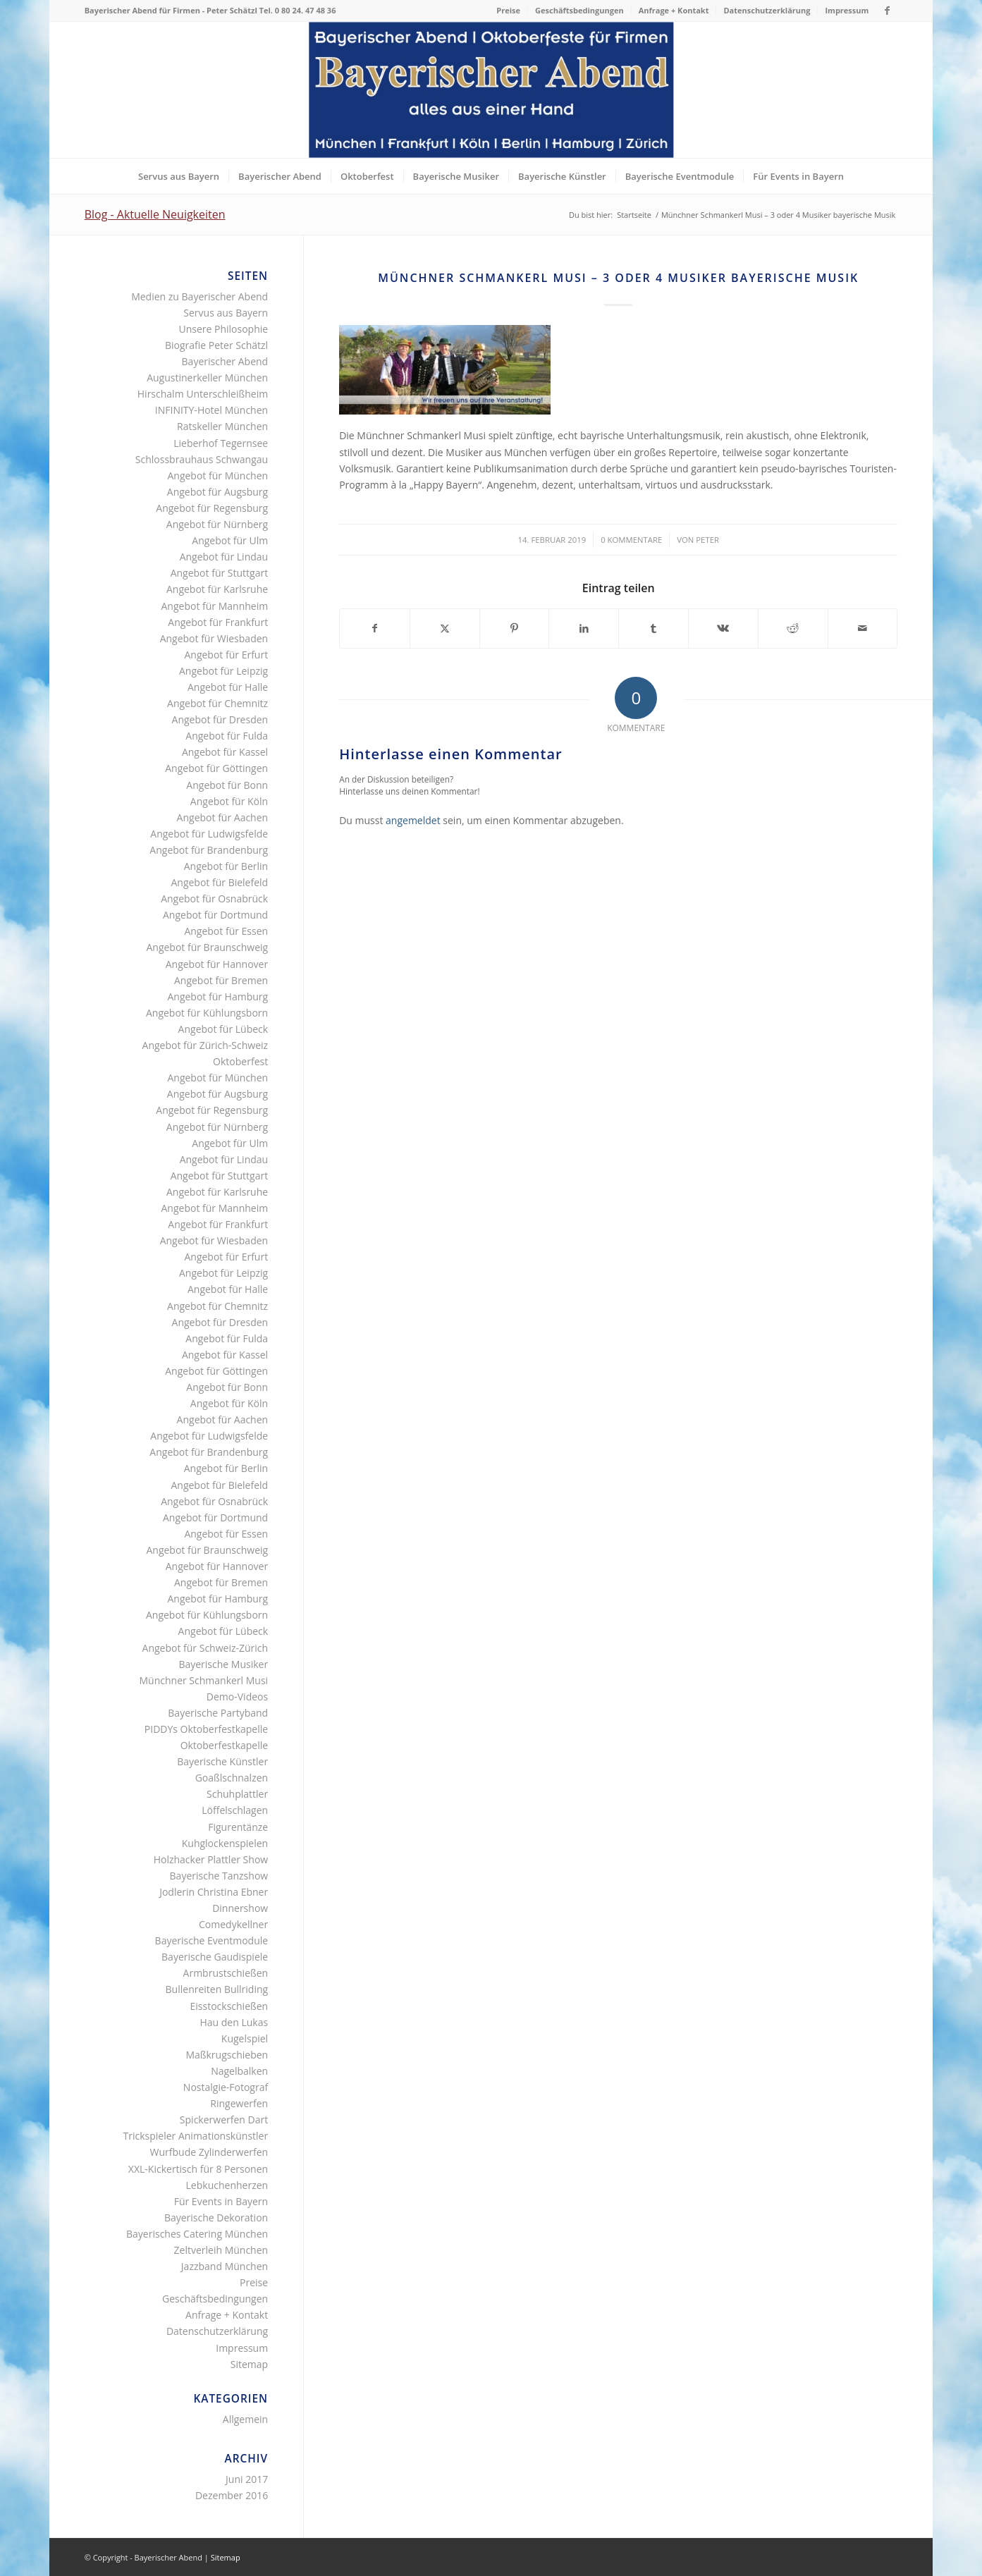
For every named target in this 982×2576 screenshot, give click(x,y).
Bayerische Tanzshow (219, 1875)
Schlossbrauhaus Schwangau (201, 459)
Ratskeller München (222, 426)
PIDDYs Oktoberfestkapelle (206, 1729)
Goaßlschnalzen (232, 1777)
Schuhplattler (237, 1794)
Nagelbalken (239, 2071)
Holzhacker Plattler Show (211, 1859)
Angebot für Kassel (225, 752)
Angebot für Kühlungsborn (207, 1012)
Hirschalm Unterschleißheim (202, 393)
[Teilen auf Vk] (723, 628)
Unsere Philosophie (223, 329)
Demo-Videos (237, 1696)
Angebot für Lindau (224, 556)
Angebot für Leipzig (223, 670)
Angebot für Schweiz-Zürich (205, 1648)
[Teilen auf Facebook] (375, 628)
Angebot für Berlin (226, 866)
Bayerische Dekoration (216, 2217)
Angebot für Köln (229, 801)
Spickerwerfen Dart (224, 2119)
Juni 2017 (247, 2479)
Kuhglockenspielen (225, 1843)
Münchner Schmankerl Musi (204, 1680)
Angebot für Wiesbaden (214, 638)
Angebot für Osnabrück (214, 898)
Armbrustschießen (226, 1973)
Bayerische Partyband (218, 1712)
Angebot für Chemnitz (217, 703)
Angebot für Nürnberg (217, 524)
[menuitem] (508, 10)
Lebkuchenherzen (227, 2185)
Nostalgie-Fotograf (225, 2087)
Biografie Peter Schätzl (216, 345)
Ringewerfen (239, 2103)
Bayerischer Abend (225, 361)
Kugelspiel (244, 2038)
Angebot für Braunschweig (207, 947)
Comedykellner (233, 1924)
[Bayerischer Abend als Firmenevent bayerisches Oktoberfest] (490, 90)
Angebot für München (217, 475)
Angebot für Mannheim (215, 606)
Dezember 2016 (231, 2495)
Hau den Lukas (234, 2022)
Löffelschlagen (235, 1810)
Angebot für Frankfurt (218, 622)
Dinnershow (240, 1908)
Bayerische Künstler (222, 1761)
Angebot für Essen (226, 931)
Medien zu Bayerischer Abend (199, 296)
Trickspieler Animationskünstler (196, 2135)
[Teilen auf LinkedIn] (583, 628)
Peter (707, 539)
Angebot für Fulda (226, 735)
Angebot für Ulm (230, 540)
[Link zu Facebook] (886, 10)
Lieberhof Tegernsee (220, 443)
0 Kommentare (631, 539)
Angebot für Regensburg (212, 508)
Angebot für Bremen (221, 980)
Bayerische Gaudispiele (214, 1956)
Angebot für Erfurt (226, 654)
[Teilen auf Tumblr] (653, 628)
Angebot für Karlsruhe (217, 589)
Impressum (847, 10)
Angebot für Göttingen (216, 768)
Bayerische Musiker (223, 1664)
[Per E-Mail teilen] (862, 628)
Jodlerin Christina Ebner (213, 1892)
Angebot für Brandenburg (208, 850)
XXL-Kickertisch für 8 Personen (198, 2169)
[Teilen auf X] (444, 628)
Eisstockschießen (229, 2006)
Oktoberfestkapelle (224, 1745)
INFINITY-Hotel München (211, 410)
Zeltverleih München (221, 2250)
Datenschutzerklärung (766, 10)
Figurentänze (238, 1827)
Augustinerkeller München (207, 377)
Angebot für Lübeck (223, 1029)
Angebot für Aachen (223, 817)
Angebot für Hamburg (217, 996)
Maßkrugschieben (226, 2054)
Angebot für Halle (228, 687)
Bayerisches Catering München (197, 2233)
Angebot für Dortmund (215, 914)
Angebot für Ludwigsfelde (209, 833)
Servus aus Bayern (225, 312)
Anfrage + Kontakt (674, 10)
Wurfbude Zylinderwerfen (209, 2152)
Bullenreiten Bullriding (217, 1989)
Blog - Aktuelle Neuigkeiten (155, 214)
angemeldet (413, 820)
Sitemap (249, 2364)
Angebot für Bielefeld (219, 882)
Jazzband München (224, 2266)
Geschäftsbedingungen (579, 10)
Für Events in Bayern (221, 2201)
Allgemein (245, 2419)
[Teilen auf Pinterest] (514, 628)
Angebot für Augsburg (217, 491)
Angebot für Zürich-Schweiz (205, 1045)
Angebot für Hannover (217, 964)
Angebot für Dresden (220, 719)
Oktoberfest (240, 1061)
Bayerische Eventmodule (212, 1940)
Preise (508, 10)
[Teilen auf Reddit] (793, 628)
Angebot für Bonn (227, 785)
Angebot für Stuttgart (220, 572)
